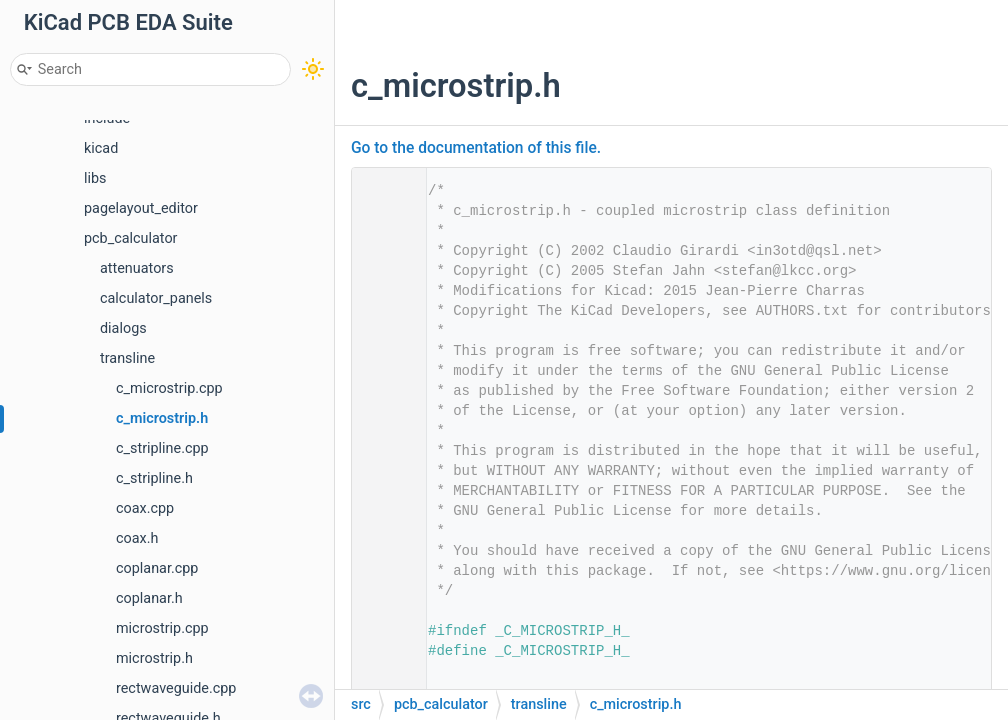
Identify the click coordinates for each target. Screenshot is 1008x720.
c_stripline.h (154, 478)
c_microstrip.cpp (169, 388)
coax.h (137, 538)
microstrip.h (154, 658)
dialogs (123, 328)
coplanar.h (149, 598)
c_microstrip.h (162, 418)
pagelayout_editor (141, 208)
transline (127, 358)
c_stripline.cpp (162, 448)
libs (95, 178)
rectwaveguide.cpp (176, 688)
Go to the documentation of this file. (476, 148)
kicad (101, 148)
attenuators (137, 268)
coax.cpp (145, 508)
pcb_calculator (131, 238)
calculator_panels (156, 298)
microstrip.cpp (162, 628)
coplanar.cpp (157, 568)
